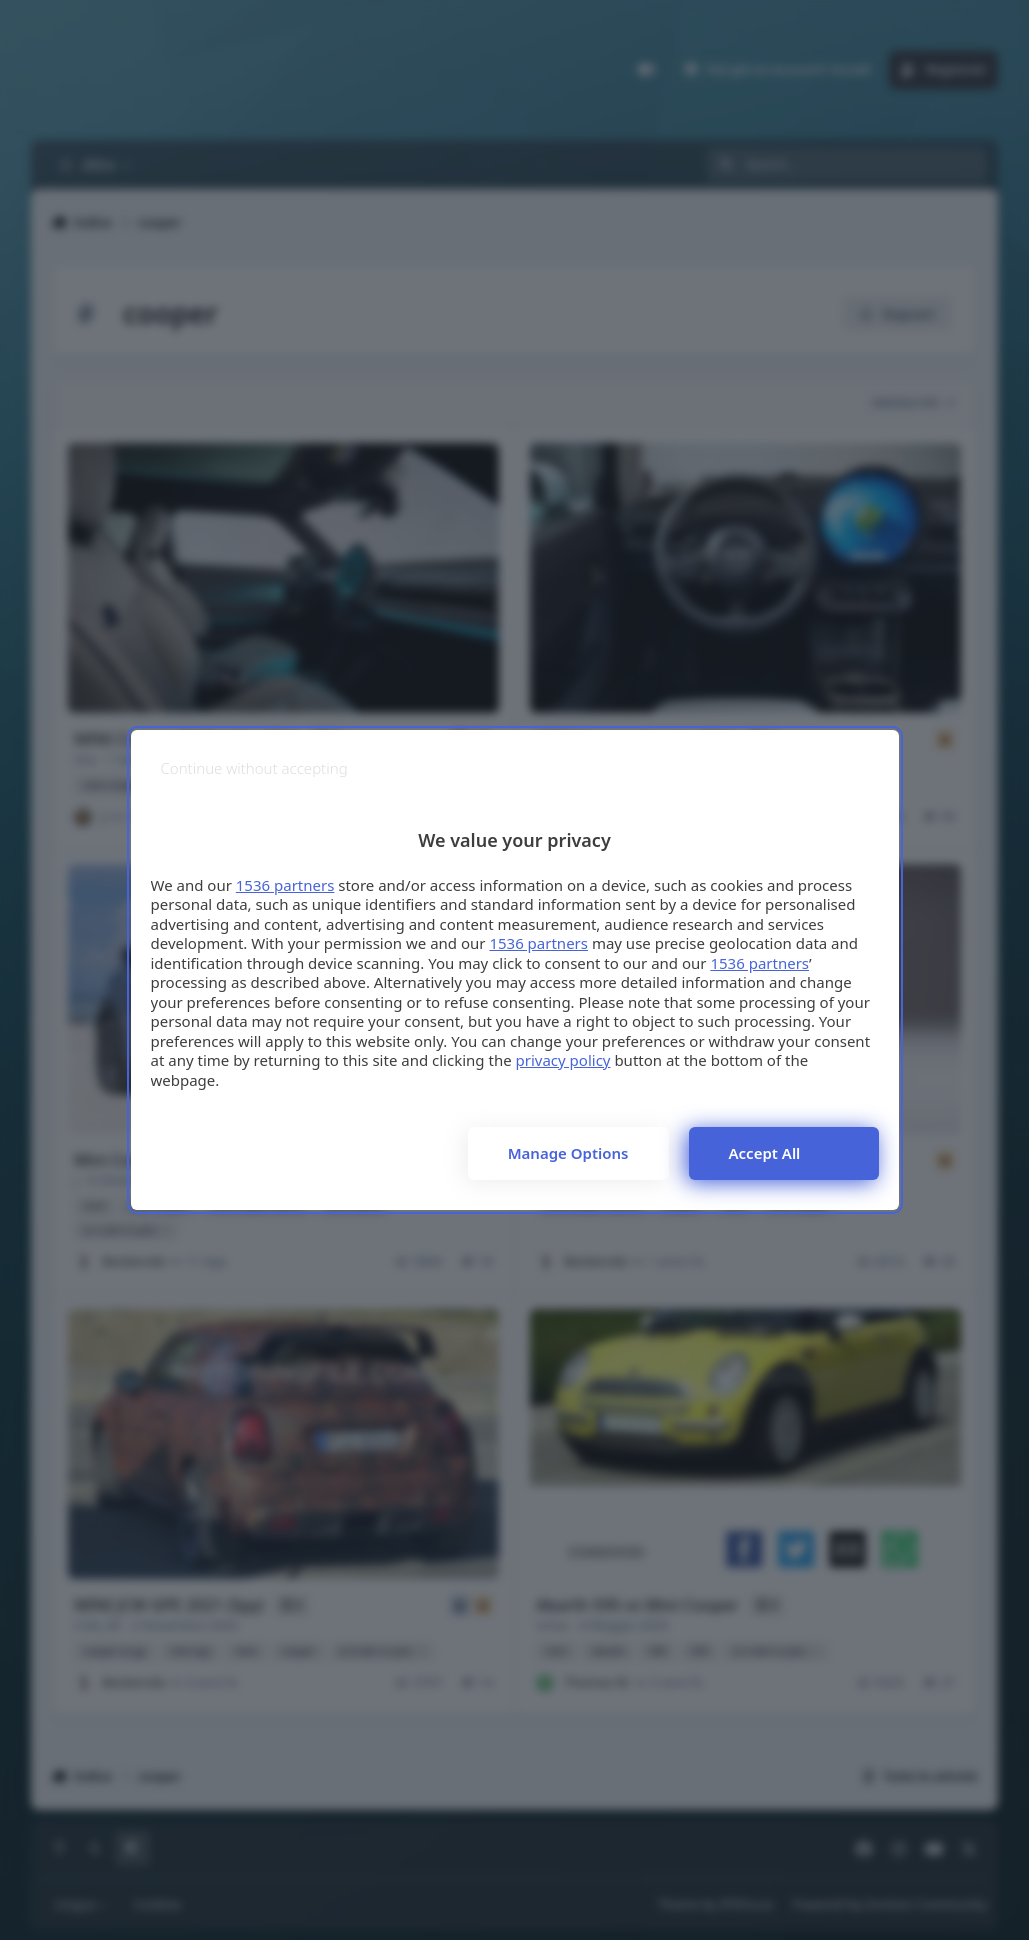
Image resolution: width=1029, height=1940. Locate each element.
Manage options (568, 1153)
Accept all (765, 1153)
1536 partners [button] (285, 885)
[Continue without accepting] (254, 768)
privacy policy (563, 1060)
